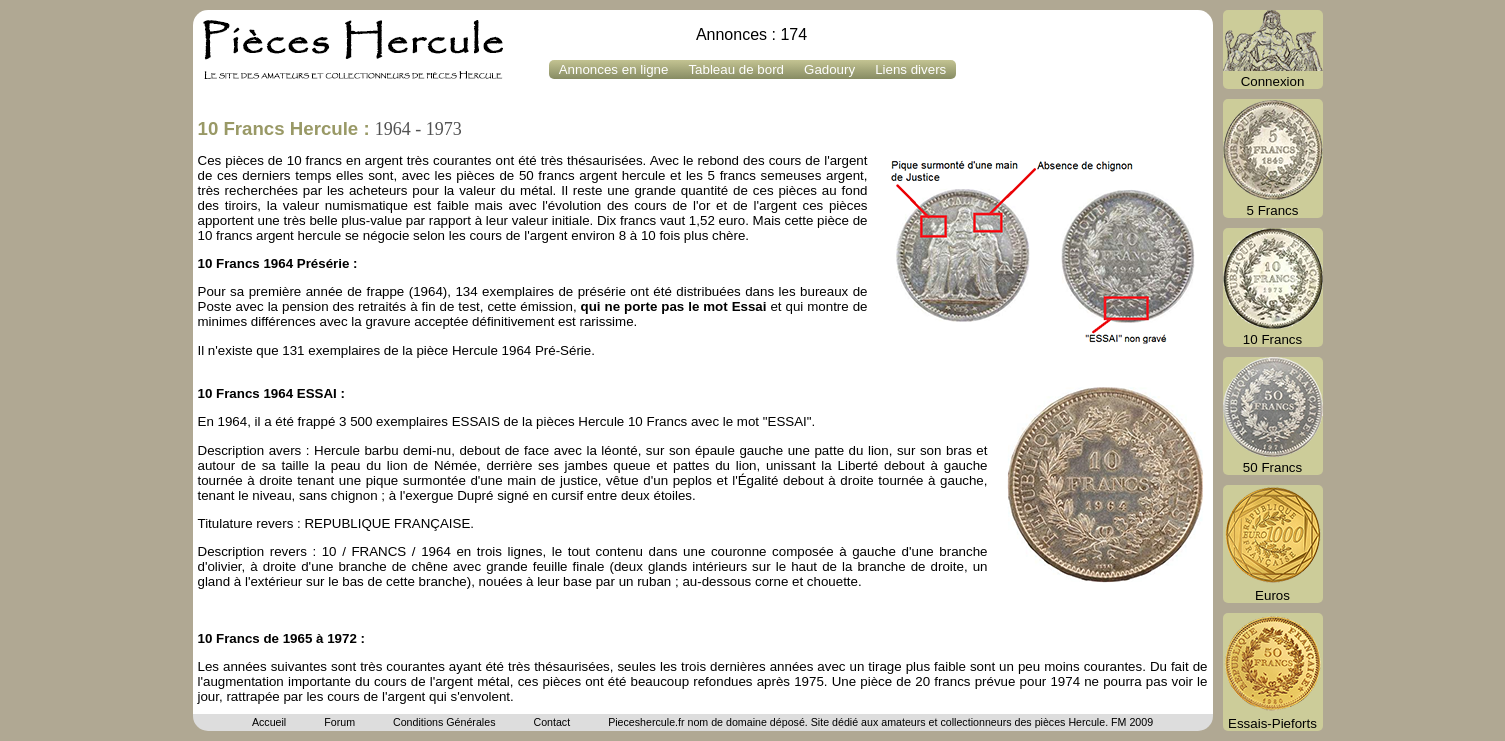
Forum (339, 722)
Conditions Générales (444, 722)
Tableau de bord (736, 69)
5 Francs (1273, 158)
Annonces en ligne (614, 69)
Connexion (1273, 49)
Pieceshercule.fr (646, 722)
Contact (551, 722)
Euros (1273, 544)
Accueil (269, 722)
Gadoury (829, 69)
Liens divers (910, 69)
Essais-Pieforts (1273, 672)
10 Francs (1273, 287)
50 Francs (1273, 416)
